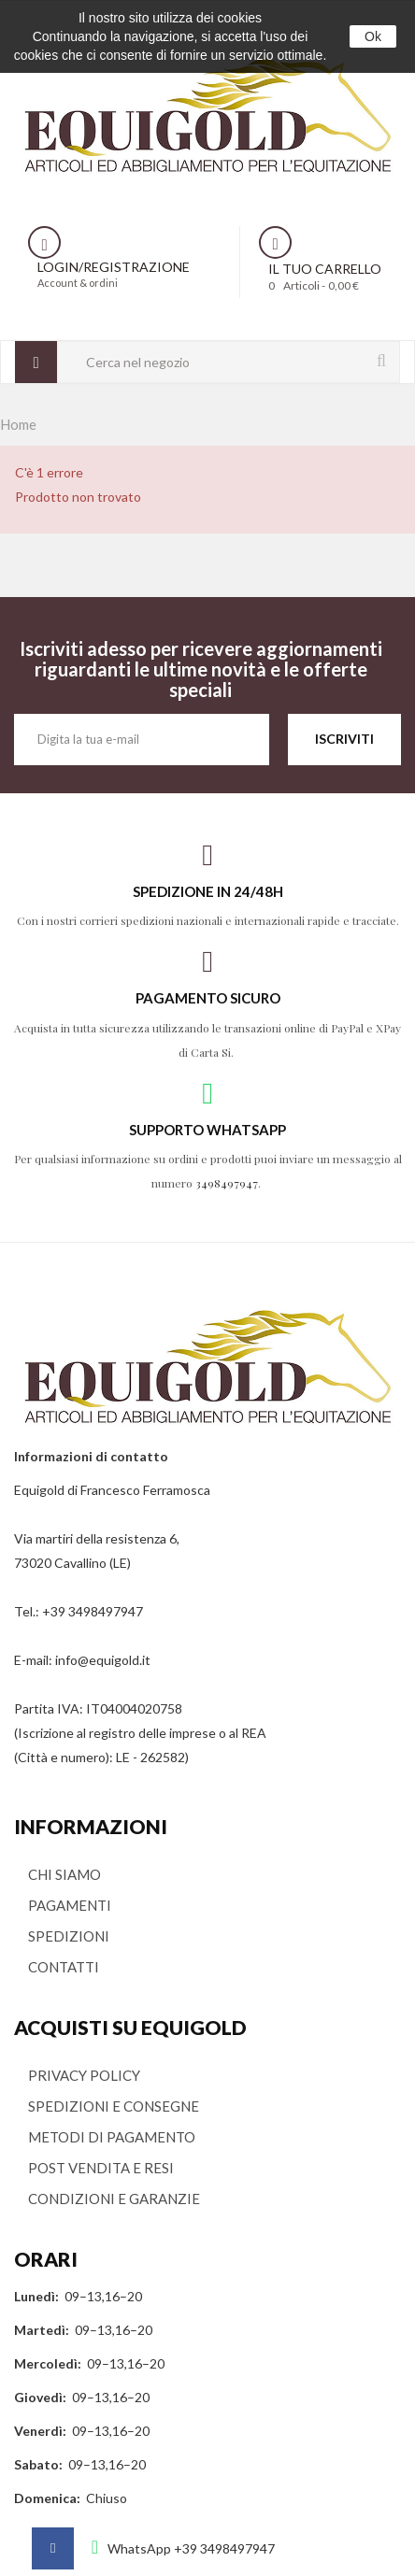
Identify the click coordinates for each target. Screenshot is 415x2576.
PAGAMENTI (69, 1905)
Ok (373, 36)
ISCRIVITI (344, 739)
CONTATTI (63, 1966)
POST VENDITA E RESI (101, 2167)
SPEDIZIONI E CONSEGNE (113, 2106)
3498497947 (226, 1182)
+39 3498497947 (92, 1611)
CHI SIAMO (64, 1874)
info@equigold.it (102, 1660)
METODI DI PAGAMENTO (111, 2136)
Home (18, 424)
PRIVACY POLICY (84, 2075)
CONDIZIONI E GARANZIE (114, 2198)
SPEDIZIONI (68, 1936)
